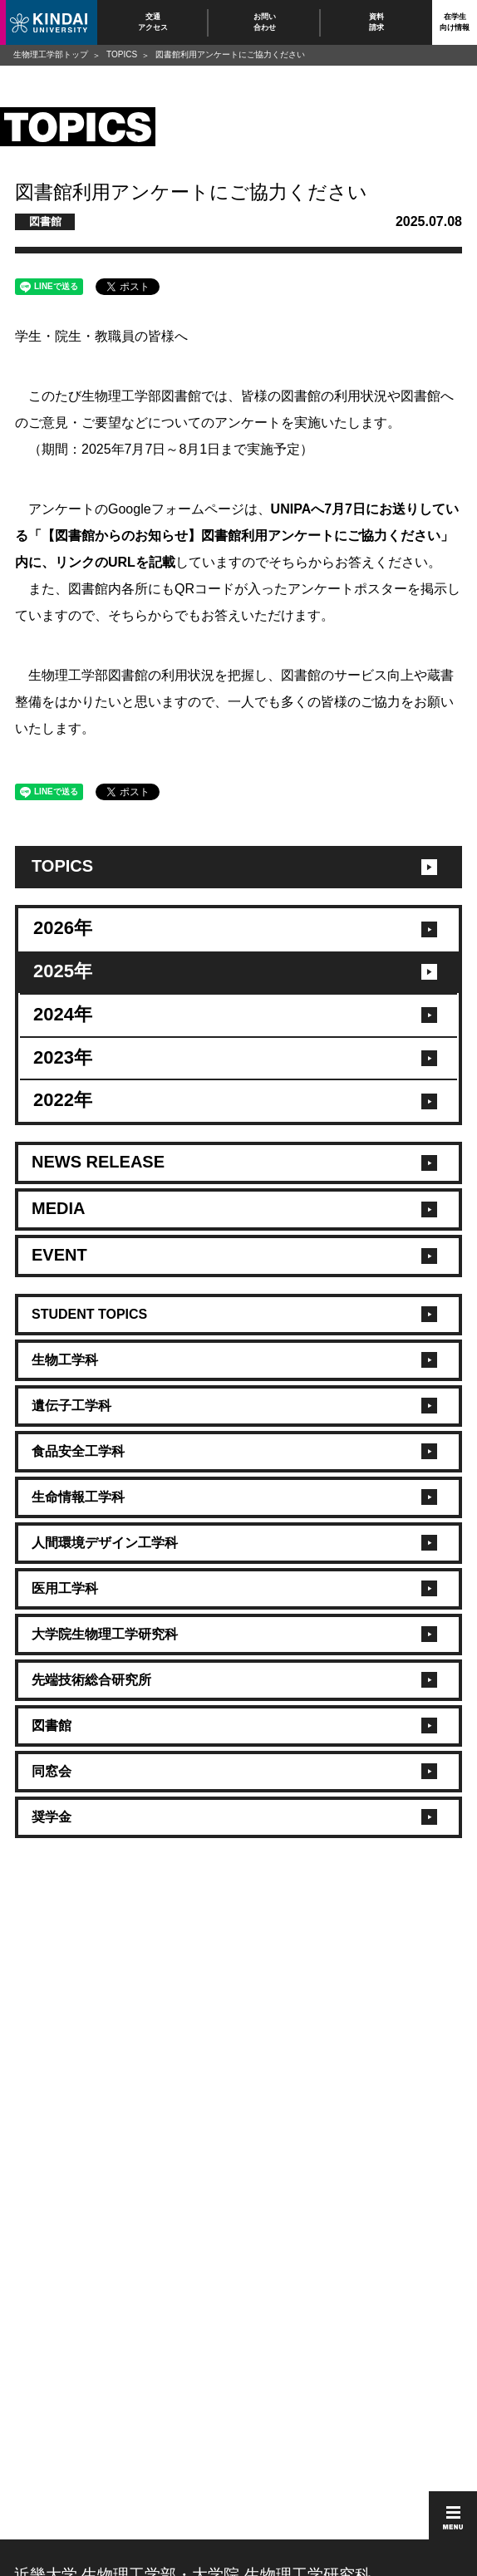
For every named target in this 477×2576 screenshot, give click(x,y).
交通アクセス (153, 22)
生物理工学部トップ (50, 54)
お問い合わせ (264, 22)
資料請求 (376, 22)
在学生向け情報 (455, 22)
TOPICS (121, 54)
